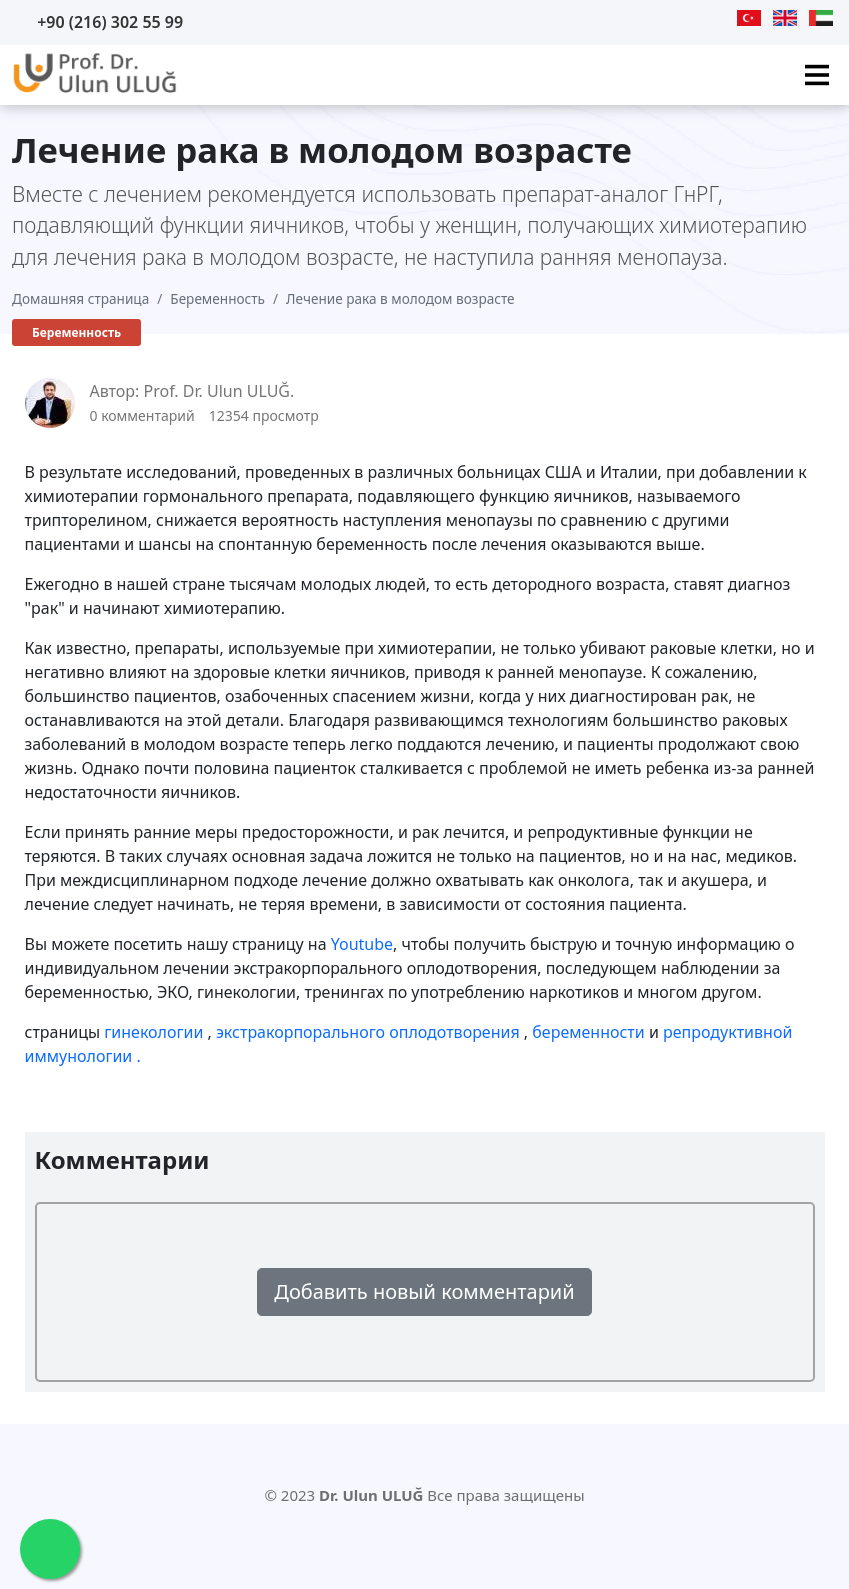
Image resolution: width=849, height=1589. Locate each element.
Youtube (362, 944)
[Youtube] (643, 18)
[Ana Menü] (817, 75)
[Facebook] (694, 18)
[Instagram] (720, 18)
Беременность (217, 298)
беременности (590, 1032)
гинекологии (155, 1032)
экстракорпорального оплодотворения (370, 1032)
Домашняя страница (80, 298)
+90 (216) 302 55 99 (110, 22)
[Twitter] (669, 18)
